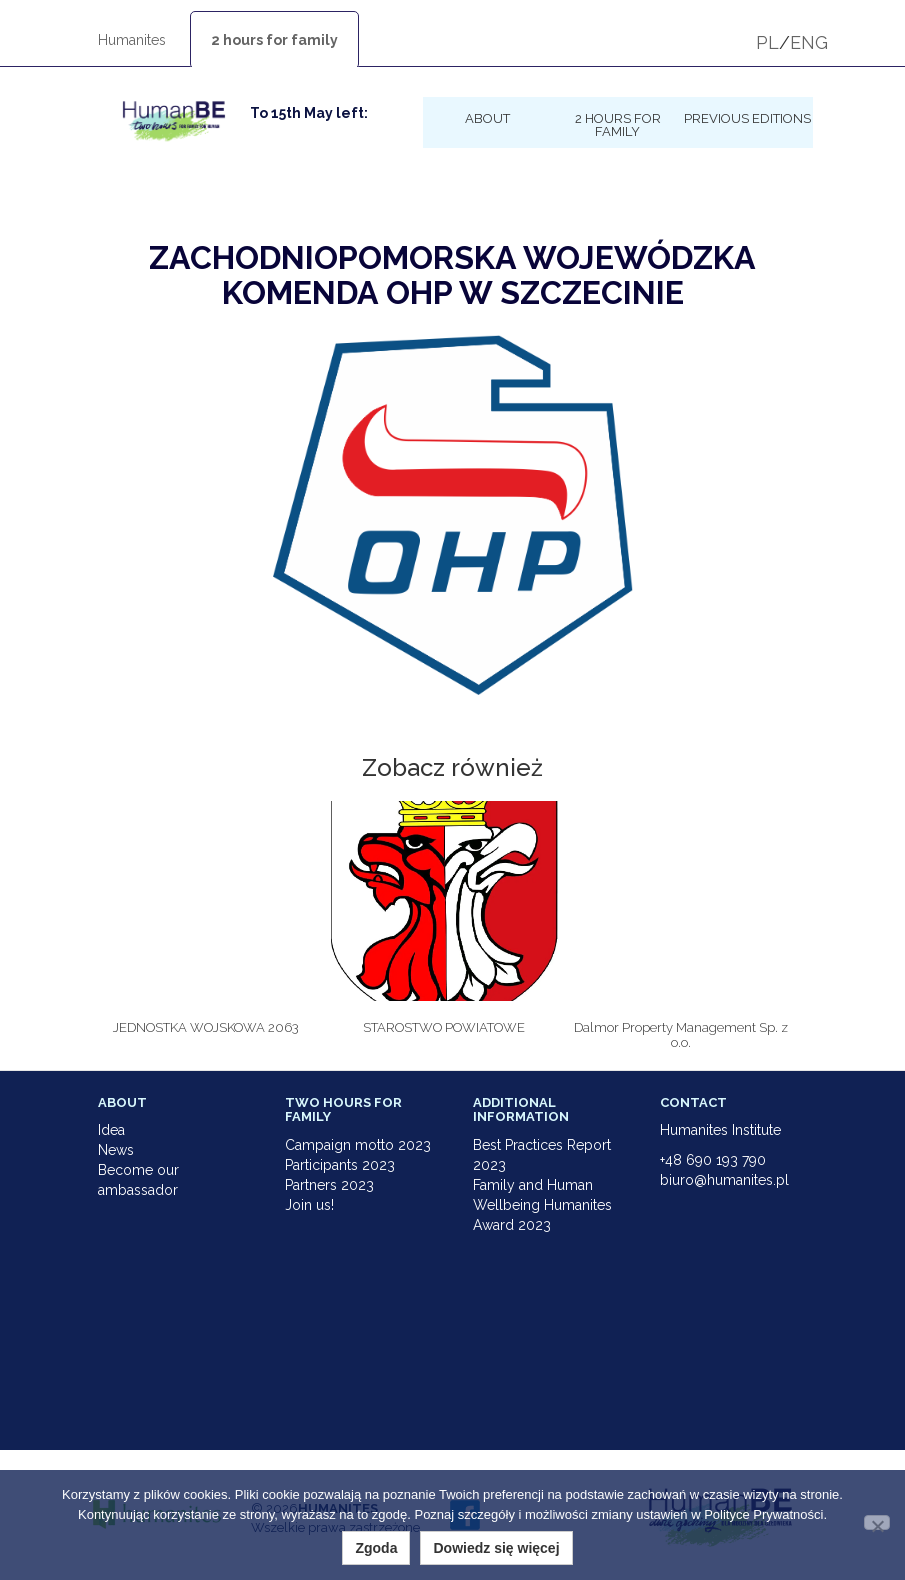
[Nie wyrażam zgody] (877, 1522)
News (116, 1150)
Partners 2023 (329, 1185)
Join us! (309, 1205)
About (487, 118)
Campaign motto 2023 (358, 1145)
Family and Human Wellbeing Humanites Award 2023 (542, 1205)
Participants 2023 (340, 1165)
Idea (111, 1130)
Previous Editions (747, 118)
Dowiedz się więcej (496, 1548)
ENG (809, 42)
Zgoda (376, 1548)
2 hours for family (274, 40)
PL (767, 42)
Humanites (132, 40)
